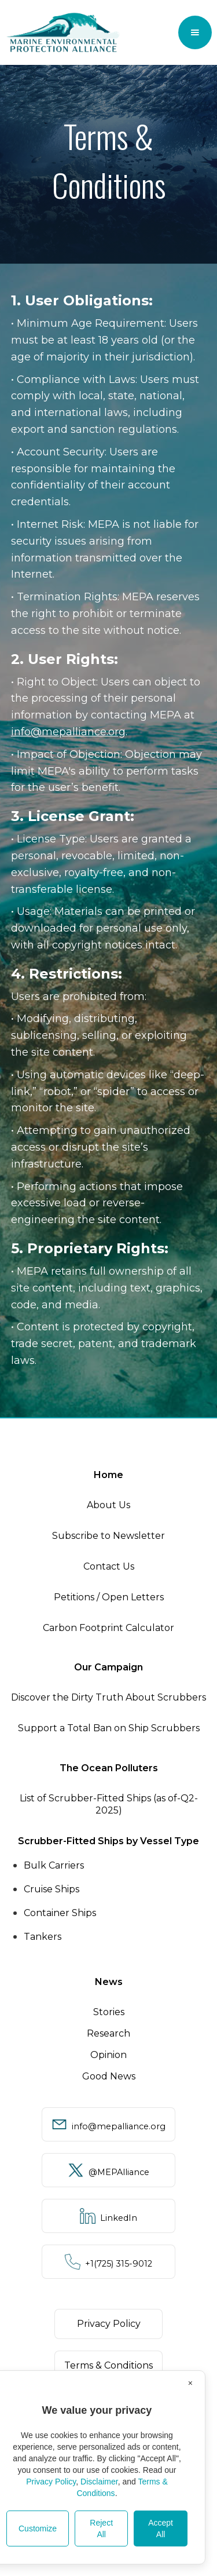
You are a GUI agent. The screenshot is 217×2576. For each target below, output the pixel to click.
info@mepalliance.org (68, 731)
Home (108, 1474)
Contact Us (108, 1566)
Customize (38, 2528)
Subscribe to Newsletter (108, 1535)
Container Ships (60, 1912)
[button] (195, 32)
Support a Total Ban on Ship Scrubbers (109, 1728)
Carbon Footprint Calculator (108, 1627)
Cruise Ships (51, 1889)
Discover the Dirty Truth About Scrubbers (108, 1697)
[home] (63, 32)
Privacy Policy (51, 2481)
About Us (108, 1504)
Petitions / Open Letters (109, 1597)
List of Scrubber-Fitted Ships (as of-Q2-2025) (109, 1804)
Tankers (42, 1936)
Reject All (101, 2528)
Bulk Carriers (54, 1865)
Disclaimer (99, 2481)
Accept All (160, 2528)
